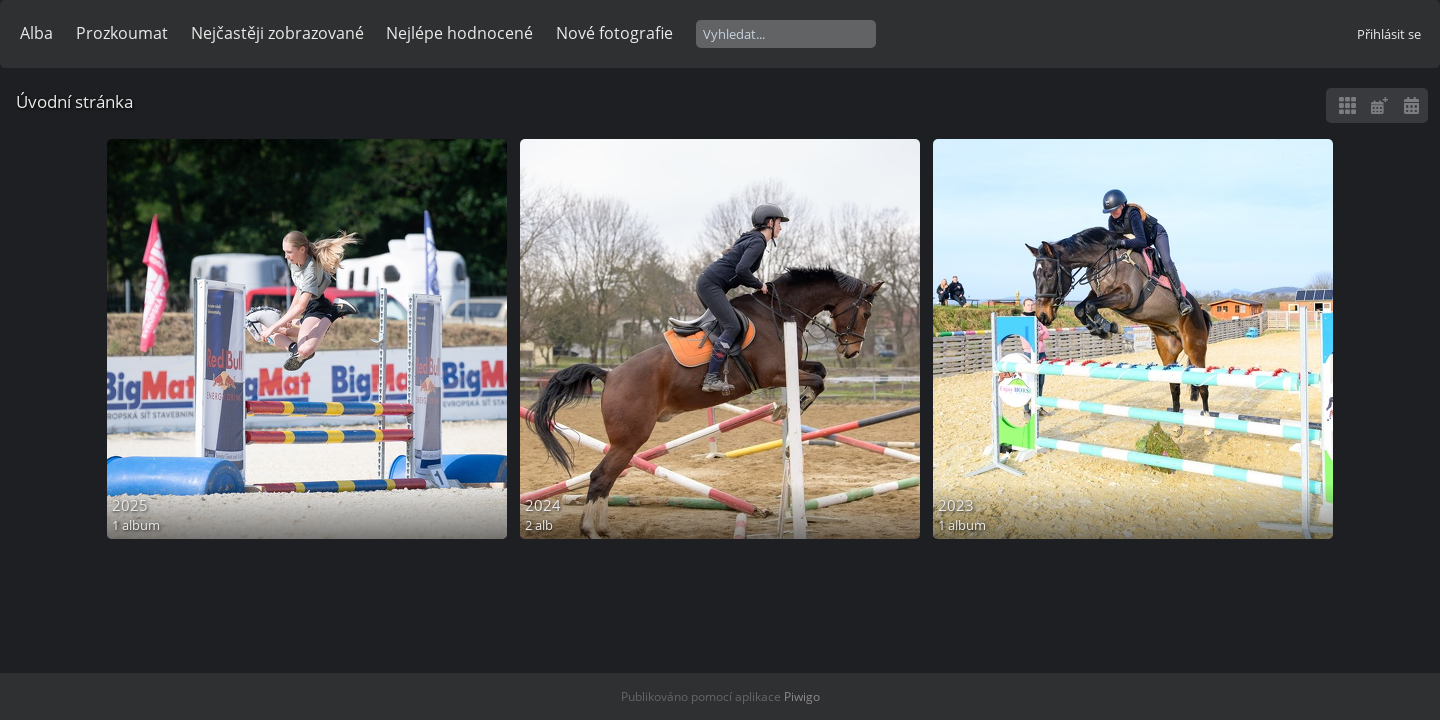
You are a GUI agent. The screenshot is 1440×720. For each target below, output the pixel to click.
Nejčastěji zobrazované (277, 33)
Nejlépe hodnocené (459, 33)
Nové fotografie (614, 33)
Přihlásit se (1389, 34)
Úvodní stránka (74, 101)
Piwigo (802, 696)
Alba (36, 33)
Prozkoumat (122, 33)
